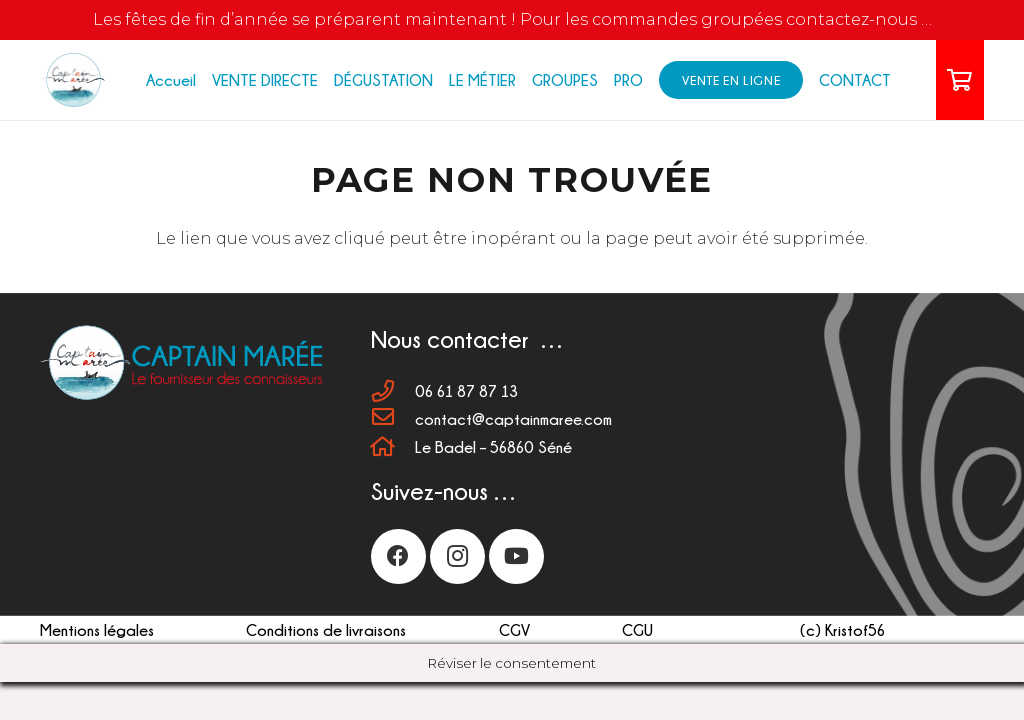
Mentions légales (97, 630)
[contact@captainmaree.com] (393, 419)
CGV (514, 630)
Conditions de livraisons (326, 630)
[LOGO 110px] (72, 80)
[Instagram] (457, 556)
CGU (637, 630)
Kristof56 (855, 630)
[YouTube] (516, 556)
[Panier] (960, 80)
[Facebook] (398, 556)
